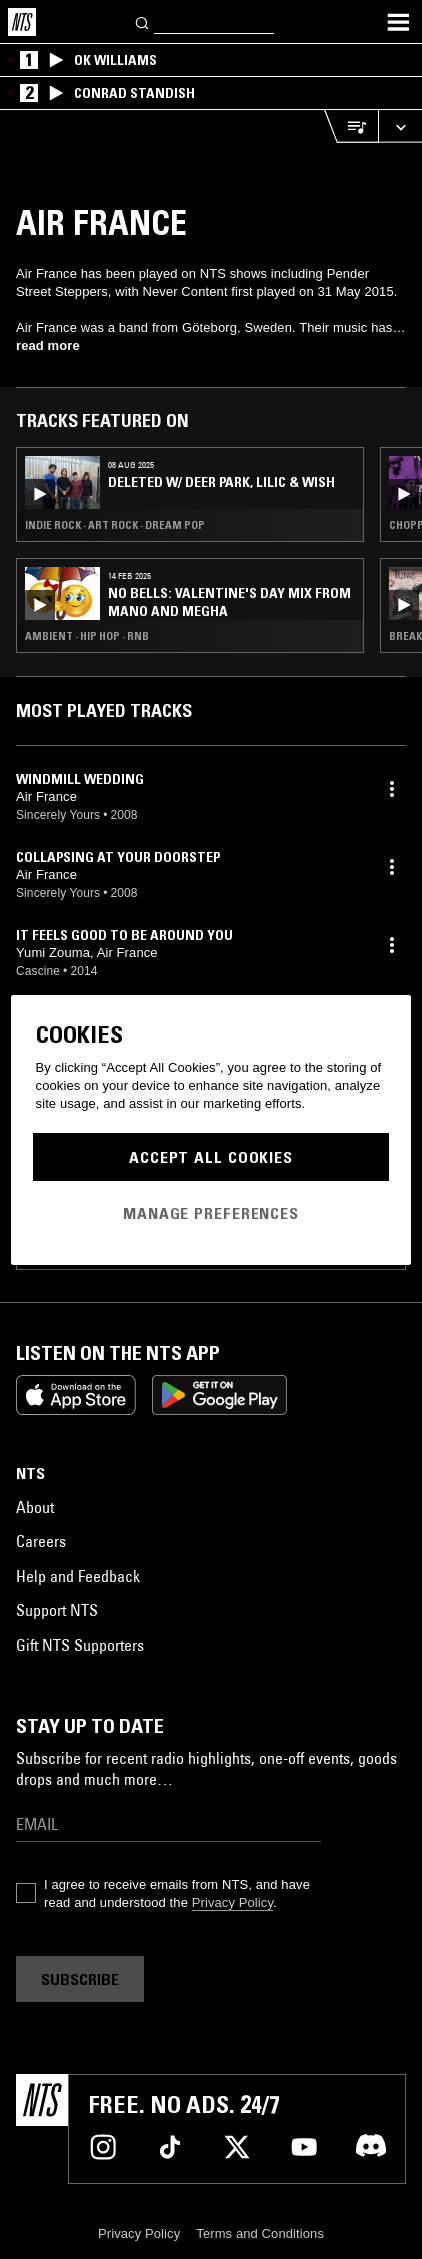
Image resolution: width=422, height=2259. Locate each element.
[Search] (143, 21)
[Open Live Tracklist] (351, 126)
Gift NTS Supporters (80, 1645)
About (35, 1507)
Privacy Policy (232, 1902)
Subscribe (80, 1979)
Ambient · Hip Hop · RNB (87, 636)
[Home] (22, 22)
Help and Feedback (78, 1576)
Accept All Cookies (211, 1157)
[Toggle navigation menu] (398, 22)
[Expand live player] (400, 126)
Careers (41, 1541)
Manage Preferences (211, 1213)
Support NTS (57, 1610)
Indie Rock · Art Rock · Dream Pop (115, 525)
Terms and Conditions (260, 2233)
